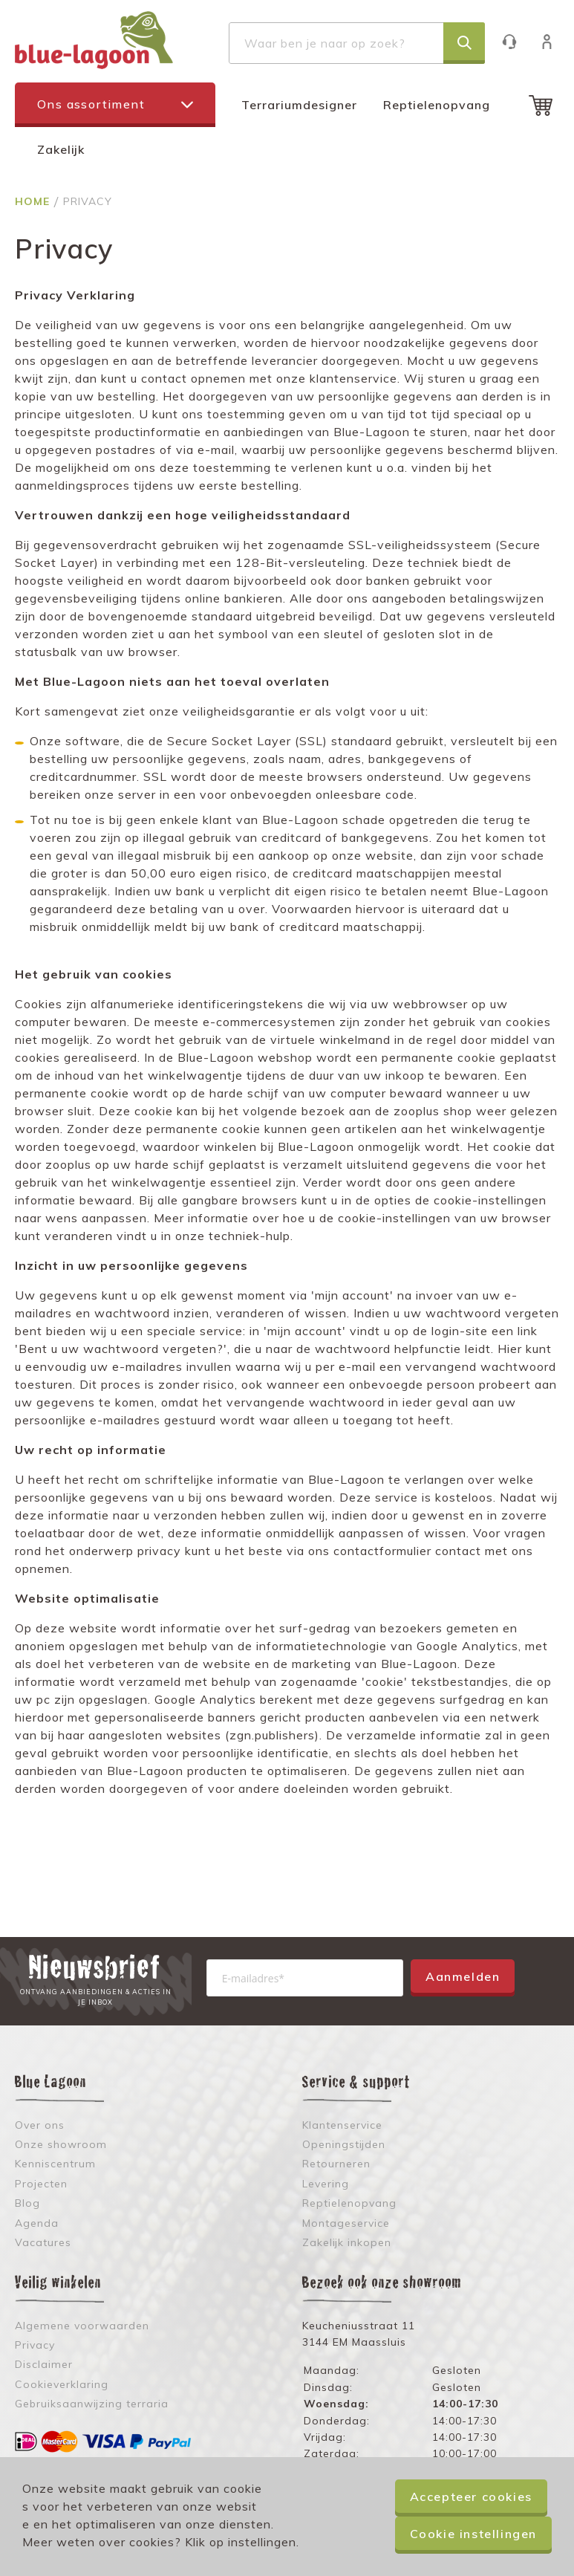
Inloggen (554, 41)
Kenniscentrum (55, 2163)
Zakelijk (61, 149)
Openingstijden (343, 2144)
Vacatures (43, 2242)
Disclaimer (44, 2364)
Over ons (40, 2125)
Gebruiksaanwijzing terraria (92, 2403)
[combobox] (357, 43)
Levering (325, 2183)
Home (34, 201)
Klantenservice (516, 41)
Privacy (35, 2345)
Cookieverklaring (61, 2384)
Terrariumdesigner (299, 104)
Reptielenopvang (436, 104)
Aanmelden (462, 1976)
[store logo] (94, 40)
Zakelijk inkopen (346, 2242)
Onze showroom (61, 2144)
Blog (27, 2203)
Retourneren (336, 2163)
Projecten (41, 2183)
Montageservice (346, 2223)
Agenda (37, 2223)
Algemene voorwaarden (82, 2325)
